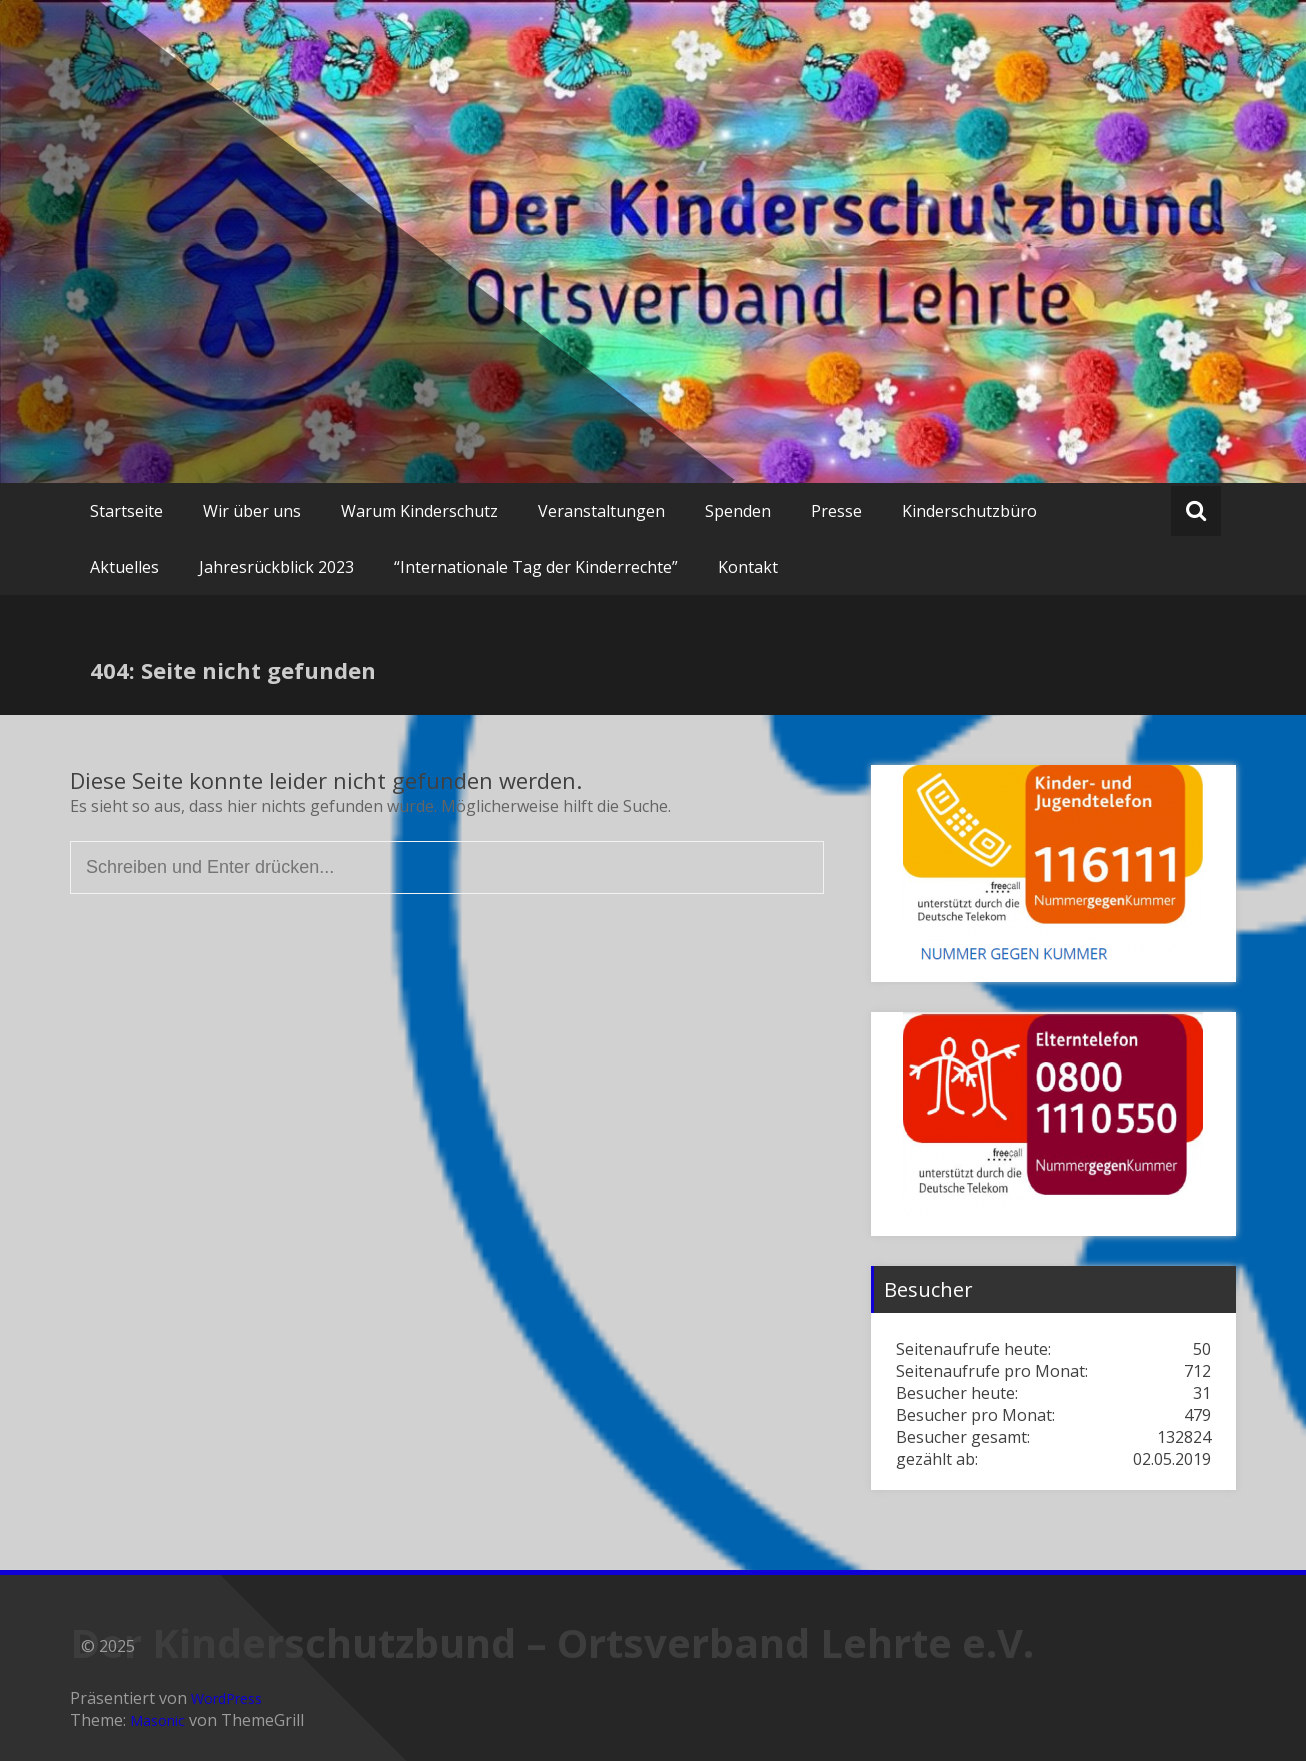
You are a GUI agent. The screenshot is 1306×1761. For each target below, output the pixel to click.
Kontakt (748, 567)
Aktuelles (124, 567)
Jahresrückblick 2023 (276, 567)
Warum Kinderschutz (419, 511)
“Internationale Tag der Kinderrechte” (536, 567)
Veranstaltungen (601, 511)
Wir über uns (252, 511)
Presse (836, 511)
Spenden (738, 511)
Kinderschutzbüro (969, 511)
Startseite (126, 511)
